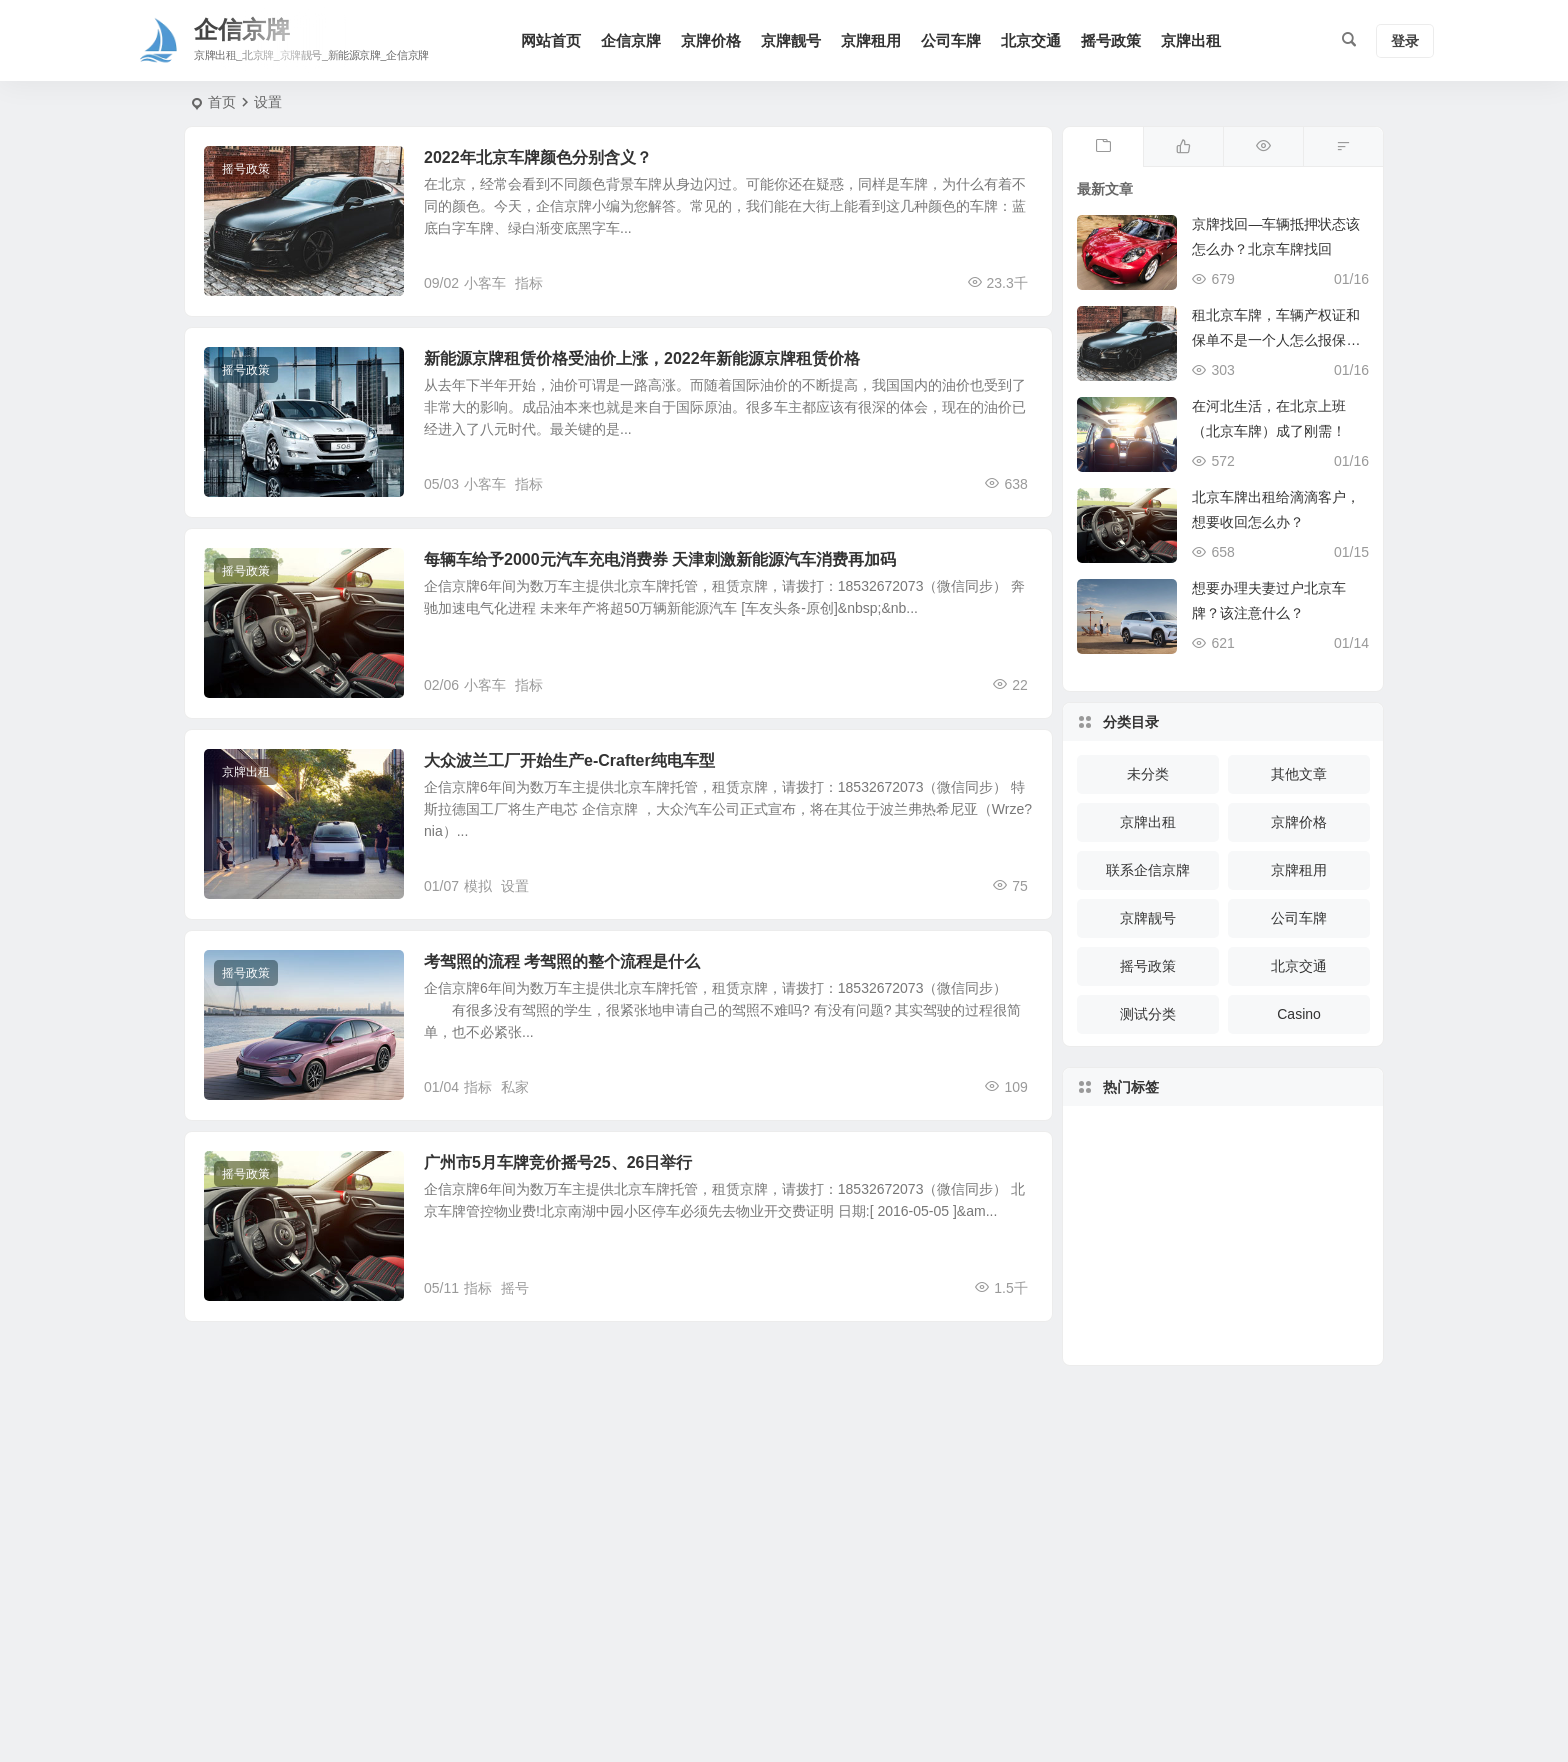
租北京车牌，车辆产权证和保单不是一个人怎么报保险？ (1276, 340)
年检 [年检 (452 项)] (1172, 1269)
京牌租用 (871, 40)
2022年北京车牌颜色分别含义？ (538, 157)
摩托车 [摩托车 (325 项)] (1193, 1195)
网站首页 (551, 40)
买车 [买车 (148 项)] (1305, 1204)
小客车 (485, 283)
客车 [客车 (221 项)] (1257, 1287)
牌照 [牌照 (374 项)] (1177, 1306)
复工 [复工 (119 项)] (1154, 1231)
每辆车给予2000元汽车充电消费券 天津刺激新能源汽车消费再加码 (660, 559)
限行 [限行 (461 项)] (1270, 1226)
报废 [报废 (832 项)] (1262, 1310)
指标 (529, 283)
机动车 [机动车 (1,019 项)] (1268, 1186)
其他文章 (1299, 774)
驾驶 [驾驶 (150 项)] (1147, 1275)
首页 (222, 102)
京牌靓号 (791, 40)
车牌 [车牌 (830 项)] (1289, 1261)
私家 (515, 1087)
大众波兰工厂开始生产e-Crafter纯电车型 (569, 760)
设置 (515, 886)
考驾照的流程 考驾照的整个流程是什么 (562, 961)
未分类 (1148, 774)
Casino (1299, 1014)
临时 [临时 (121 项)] (1238, 1251)
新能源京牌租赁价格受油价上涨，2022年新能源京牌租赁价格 (642, 358)
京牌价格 (711, 40)
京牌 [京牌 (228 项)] (1221, 1319)
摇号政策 (1111, 40)
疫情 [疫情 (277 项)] (1239, 1159)
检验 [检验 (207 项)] (1196, 1236)
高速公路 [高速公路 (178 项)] (1303, 1222)
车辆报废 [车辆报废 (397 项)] (1294, 1283)
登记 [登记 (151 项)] (1196, 1160)
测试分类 (1148, 1014)
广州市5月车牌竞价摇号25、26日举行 (558, 1162)
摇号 (515, 1288)
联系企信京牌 (1148, 870)
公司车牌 (951, 40)
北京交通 (1031, 40)
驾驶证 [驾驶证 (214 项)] (1311, 1245)
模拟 (478, 886)
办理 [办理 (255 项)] (1212, 1290)
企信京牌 (631, 40)
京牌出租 (1191, 40)
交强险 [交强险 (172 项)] (1234, 1194)
